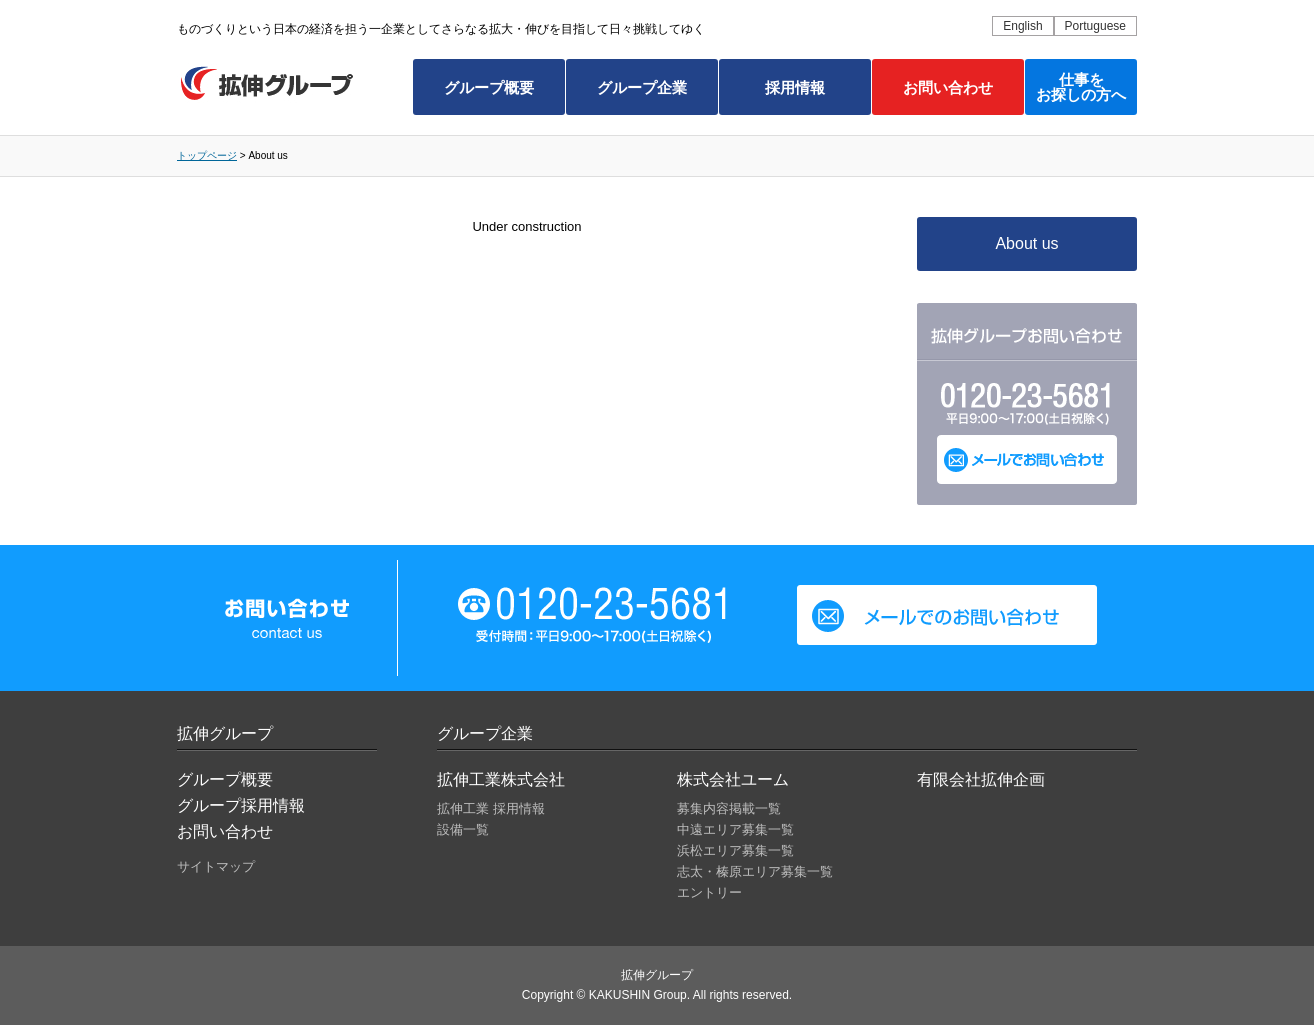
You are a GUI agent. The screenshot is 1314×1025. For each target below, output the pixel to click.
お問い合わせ (948, 87)
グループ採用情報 (241, 805)
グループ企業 (642, 87)
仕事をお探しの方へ (1081, 87)
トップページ (207, 155)
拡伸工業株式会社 (501, 779)
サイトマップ (216, 866)
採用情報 (795, 87)
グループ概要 (489, 87)
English (1022, 26)
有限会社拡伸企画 (981, 779)
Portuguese (1095, 26)
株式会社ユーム (733, 779)
